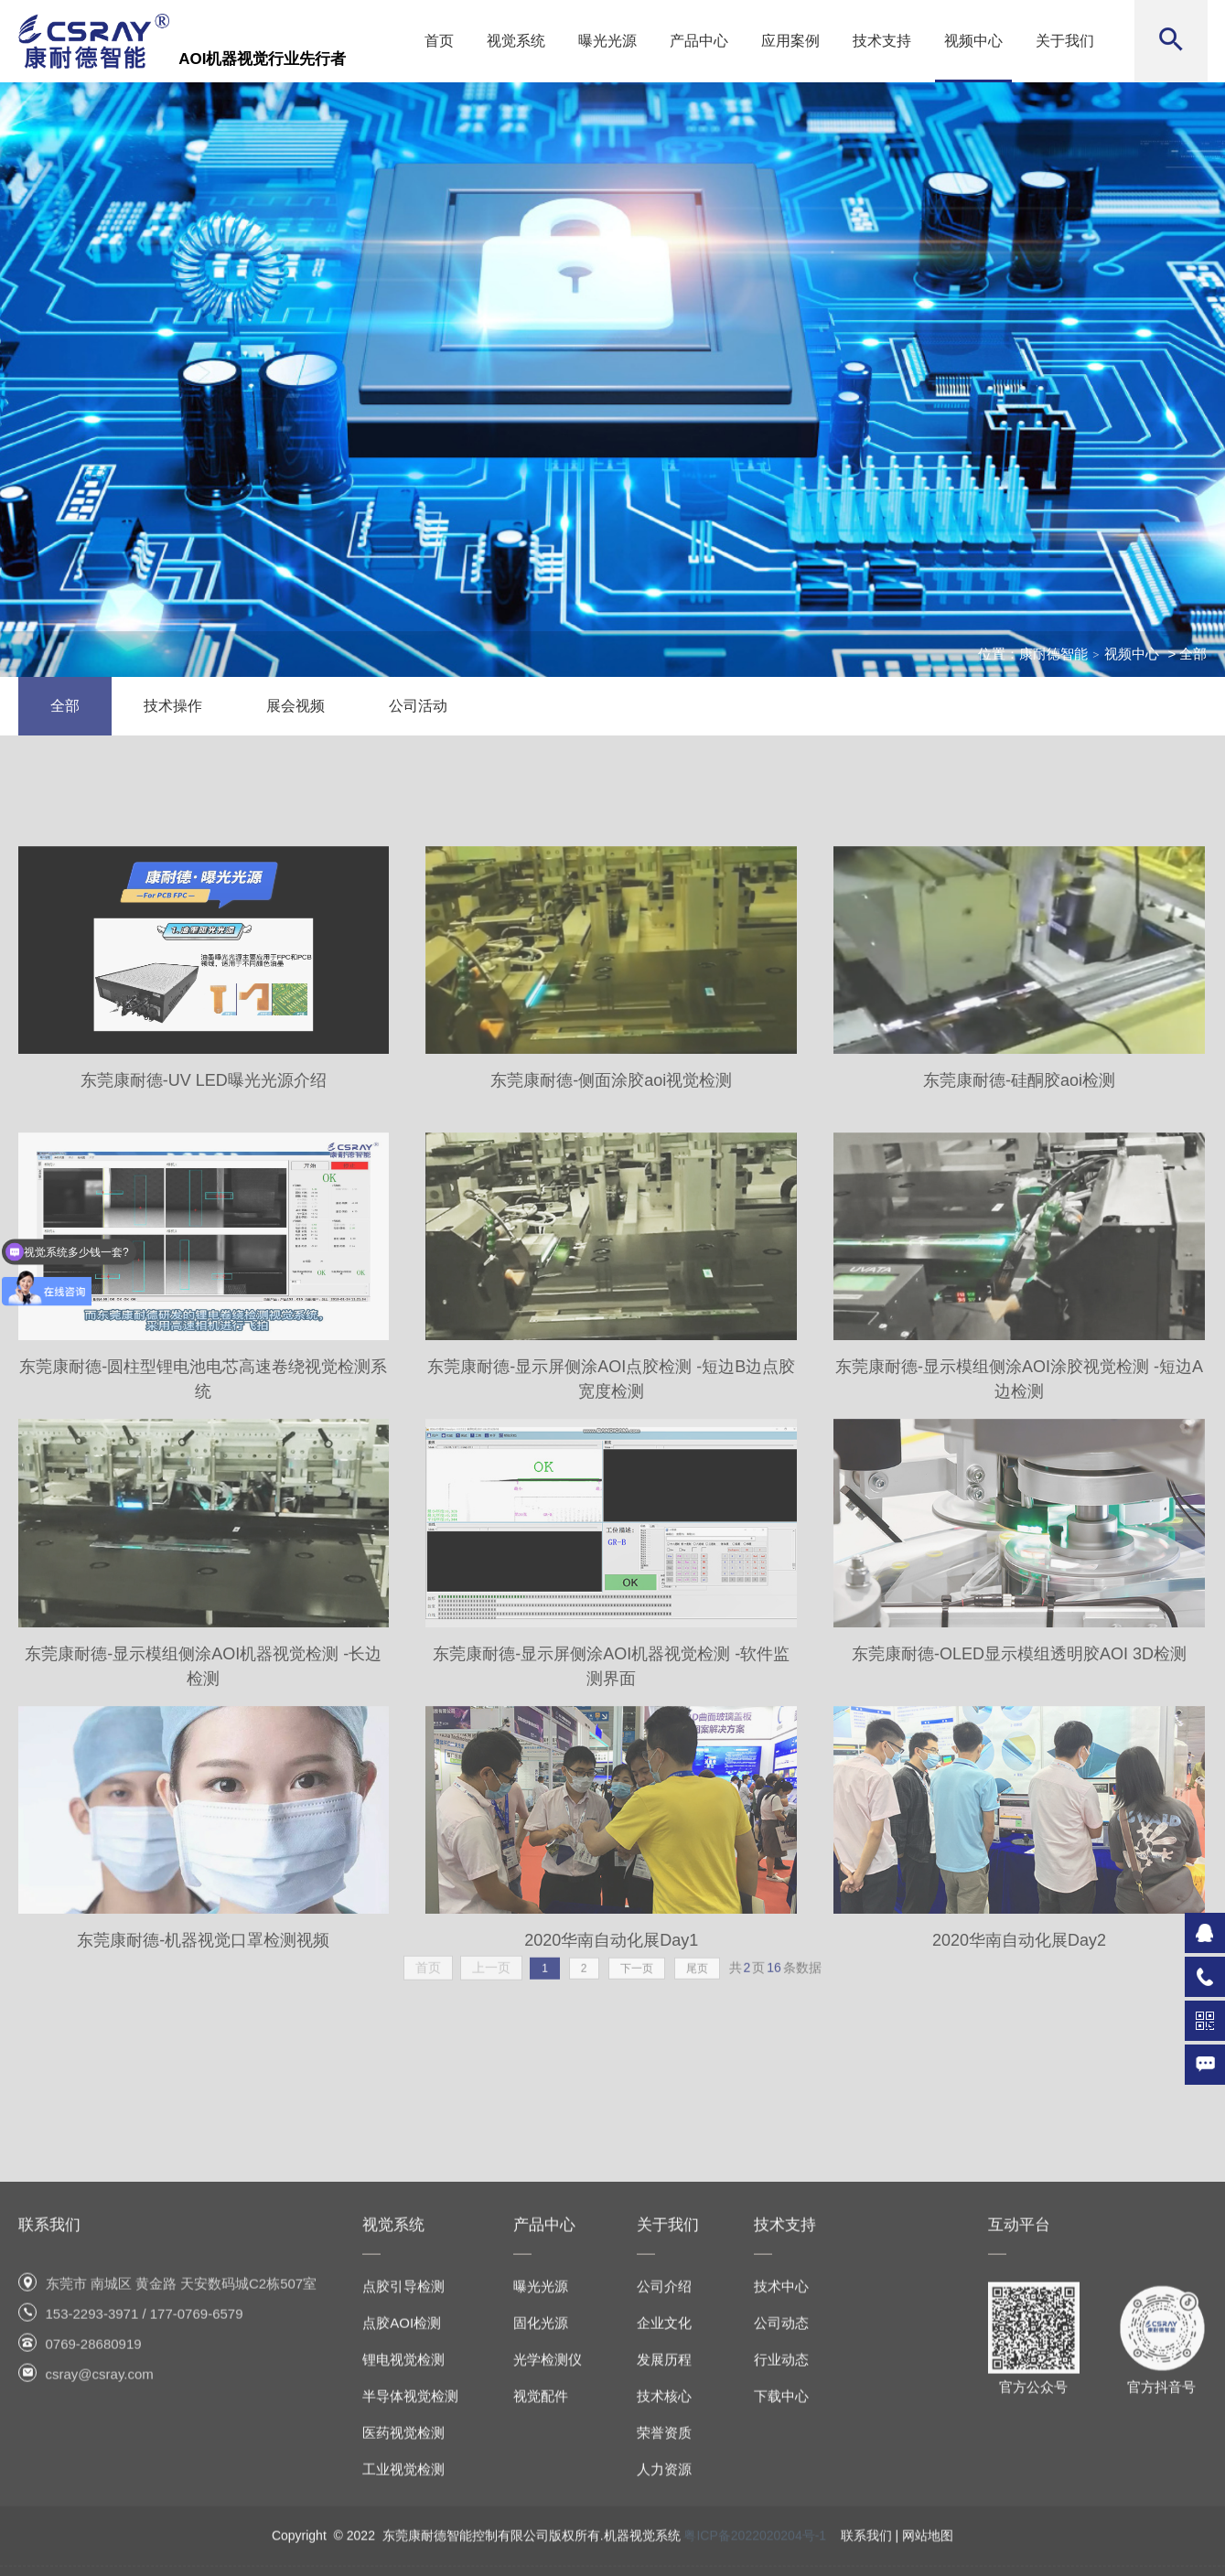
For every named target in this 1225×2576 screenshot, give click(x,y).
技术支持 (882, 40)
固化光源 (540, 2483)
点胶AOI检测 (401, 2483)
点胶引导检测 (403, 2446)
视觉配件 (540, 2556)
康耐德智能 (1053, 653)
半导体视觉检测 (410, 2556)
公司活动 (418, 706)
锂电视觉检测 (403, 2520)
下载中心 (781, 2556)
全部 (65, 706)
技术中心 (781, 2446)
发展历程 (664, 2520)
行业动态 (781, 2520)
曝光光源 (607, 40)
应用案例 (790, 40)
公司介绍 (664, 2446)
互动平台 (1019, 2385)
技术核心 (664, 2556)
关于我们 (1065, 40)
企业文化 (664, 2483)
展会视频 (295, 706)
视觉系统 (516, 40)
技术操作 (173, 706)
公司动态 (781, 2483)
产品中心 (699, 40)
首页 (439, 40)
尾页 (697, 1981)
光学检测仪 (547, 2520)
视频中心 (973, 40)
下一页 (636, 1981)
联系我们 (49, 2385)
